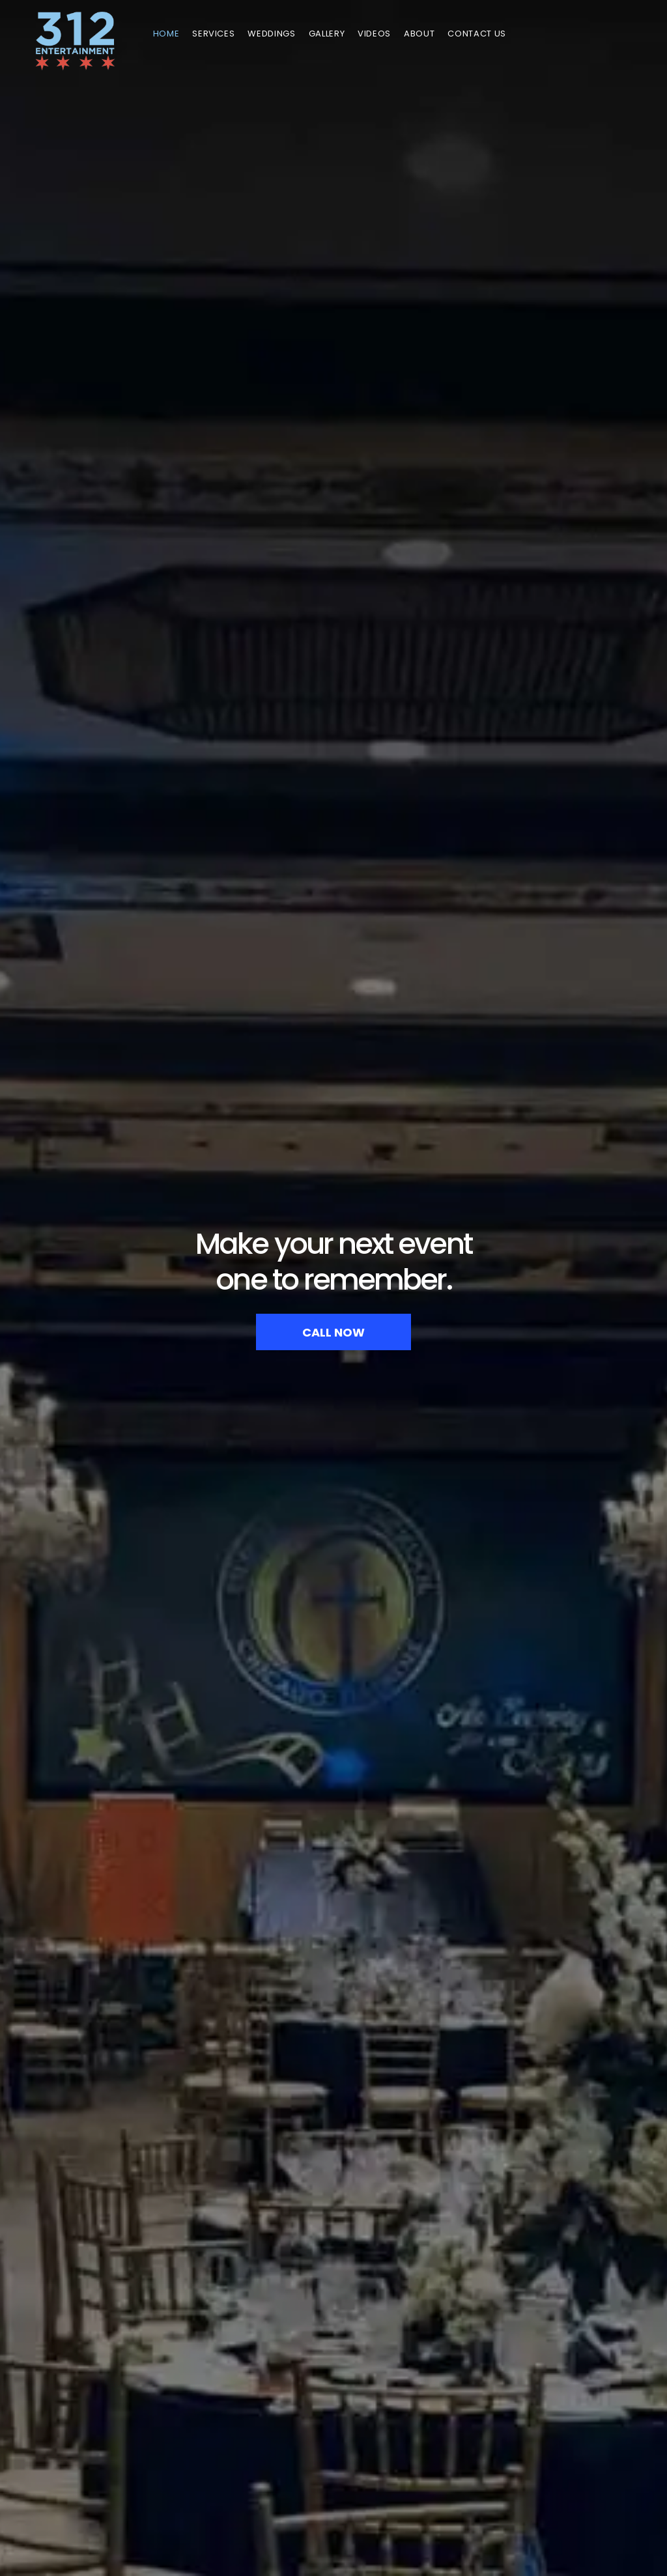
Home (166, 33)
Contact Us (476, 33)
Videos (374, 33)
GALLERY (327, 33)
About (419, 33)
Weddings (271, 33)
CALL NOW (333, 1332)
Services (213, 33)
